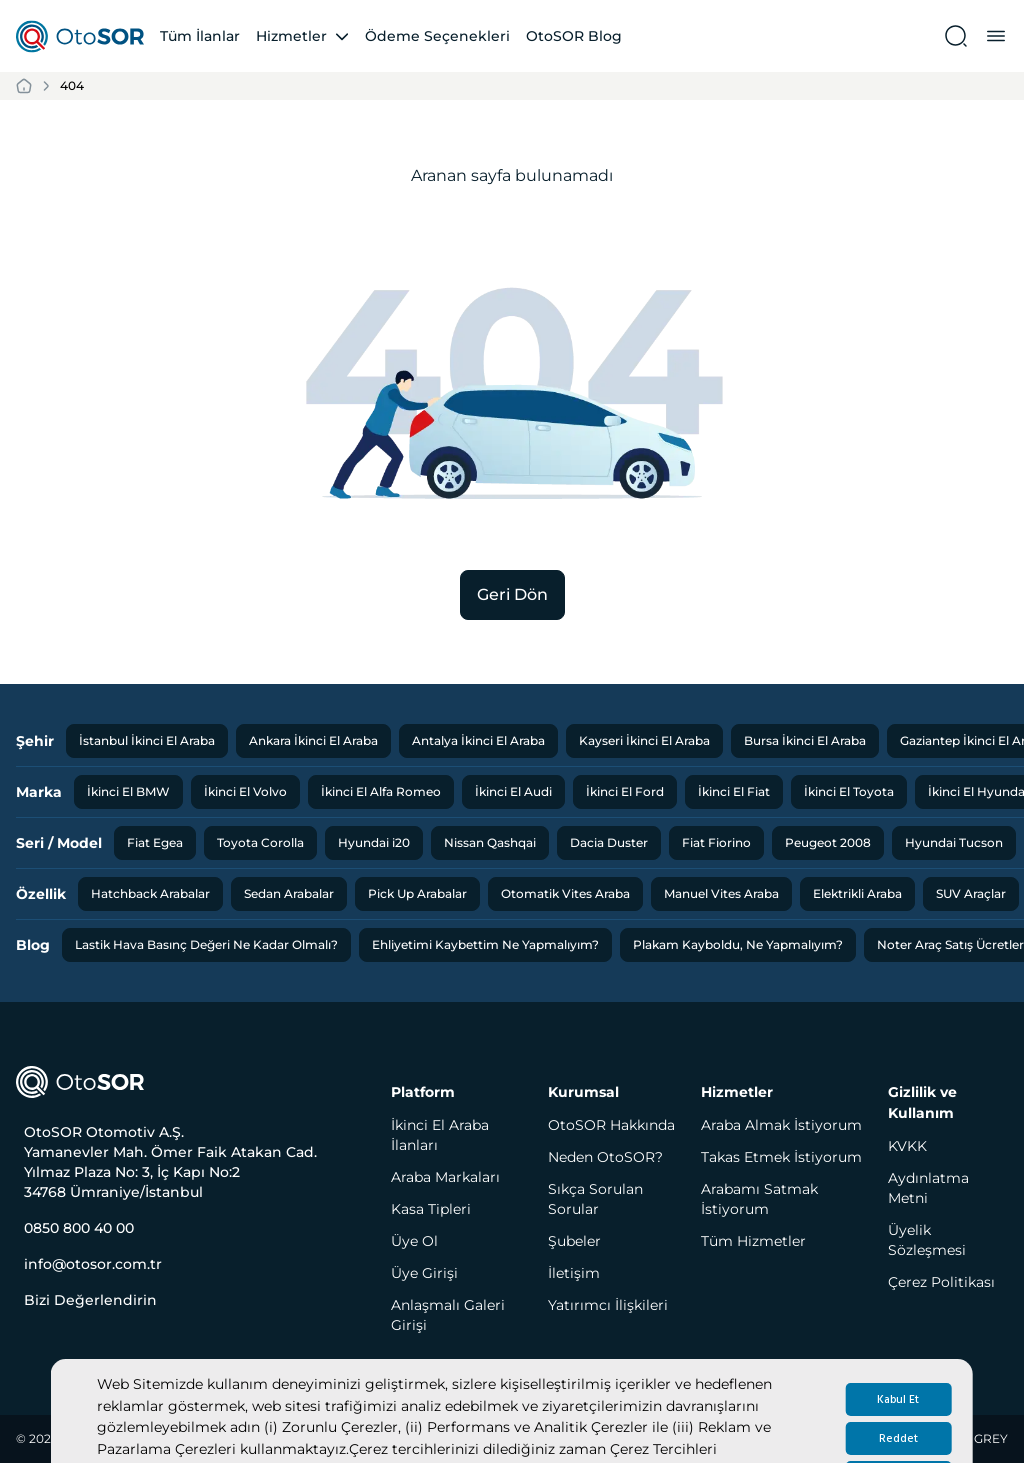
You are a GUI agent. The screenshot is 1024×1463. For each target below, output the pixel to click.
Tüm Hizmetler (753, 1241)
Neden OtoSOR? (605, 1157)
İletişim (574, 1273)
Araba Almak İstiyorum (781, 1125)
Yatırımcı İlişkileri (608, 1305)
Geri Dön (512, 594)
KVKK (907, 1146)
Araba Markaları (445, 1177)
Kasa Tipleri (431, 1209)
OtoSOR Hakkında (611, 1125)
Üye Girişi (424, 1273)
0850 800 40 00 (79, 1228)
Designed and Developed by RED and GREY (877, 1438)
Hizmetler (291, 36)
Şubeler (574, 1241)
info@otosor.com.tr (93, 1264)
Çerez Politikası (941, 1282)
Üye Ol (414, 1241)
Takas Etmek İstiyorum (781, 1157)
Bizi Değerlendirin (90, 1300)
